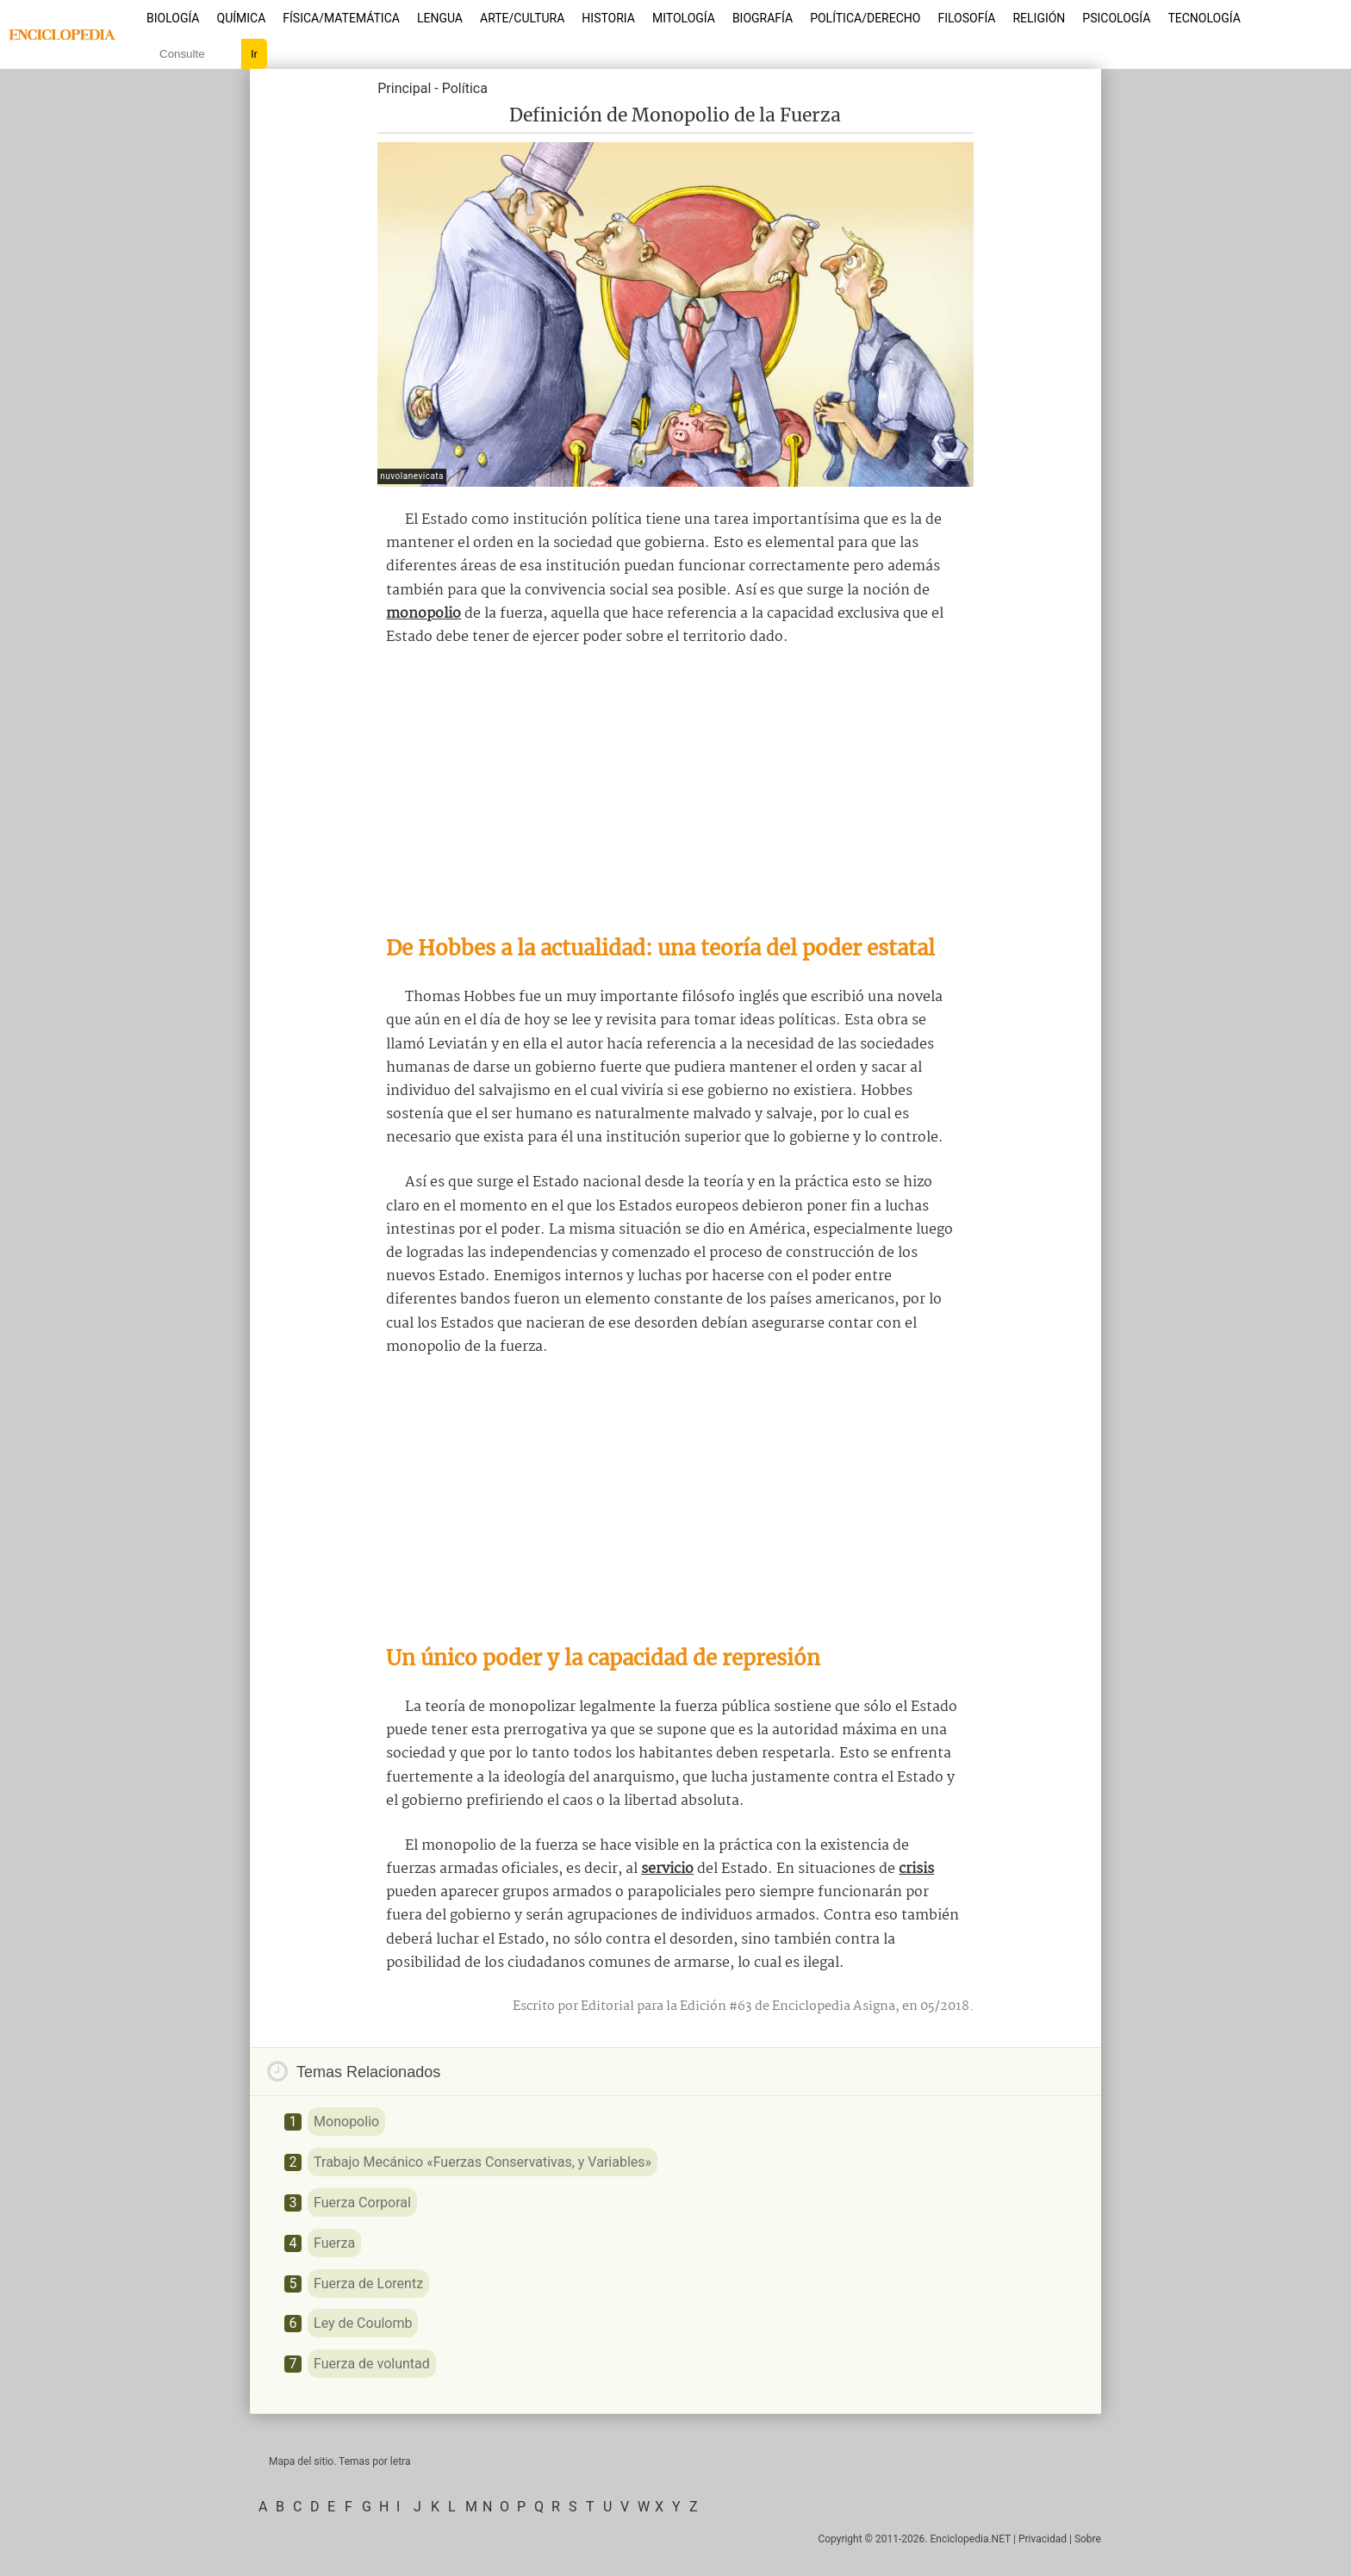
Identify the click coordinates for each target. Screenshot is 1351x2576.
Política (465, 88)
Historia (608, 18)
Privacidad (1042, 2539)
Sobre (1087, 2539)
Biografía (762, 18)
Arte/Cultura (522, 18)
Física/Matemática (341, 18)
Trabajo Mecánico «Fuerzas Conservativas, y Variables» (482, 2162)
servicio (667, 1869)
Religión (1038, 18)
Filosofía (966, 18)
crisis (916, 1869)
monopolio (423, 613)
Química (241, 18)
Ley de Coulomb (363, 2323)
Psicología (1116, 18)
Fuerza (334, 2243)
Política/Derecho (865, 18)
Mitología (683, 18)
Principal (404, 88)
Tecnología (1203, 18)
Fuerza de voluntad (372, 2363)
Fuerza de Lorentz (368, 2283)
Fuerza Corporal (362, 2202)
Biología (173, 18)
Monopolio (346, 2121)
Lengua (440, 18)
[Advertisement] (675, 791)
